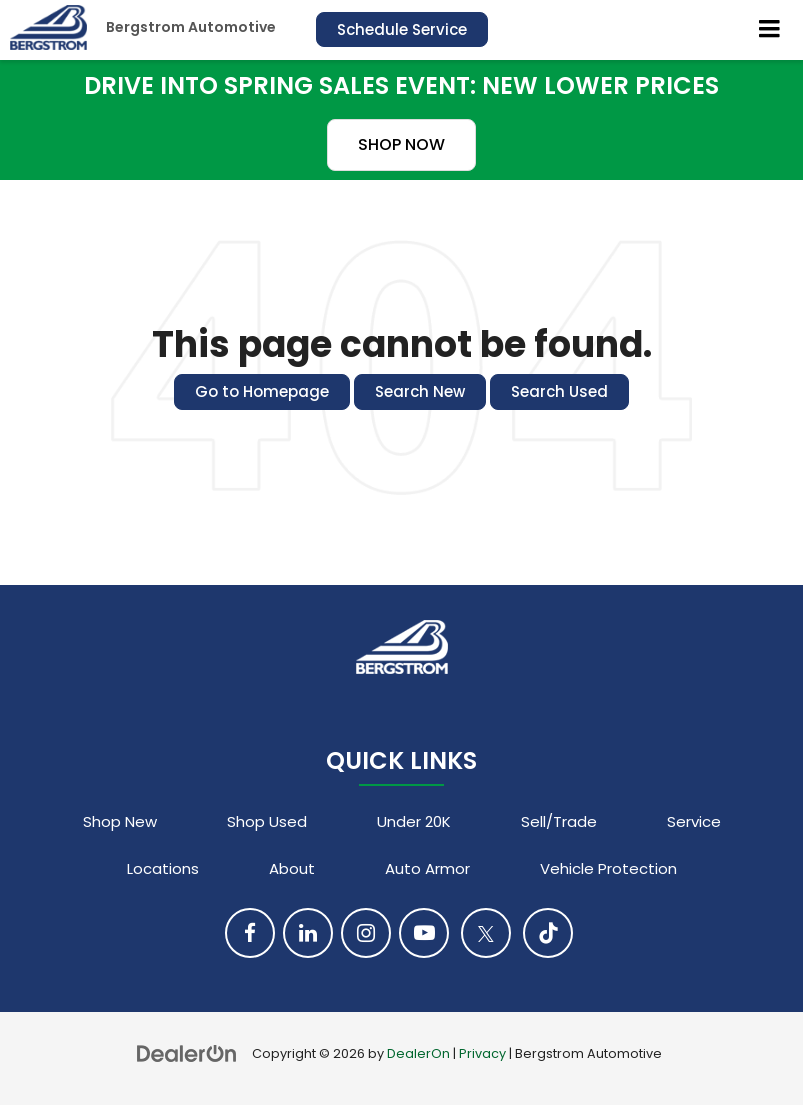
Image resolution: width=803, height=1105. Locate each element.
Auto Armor (427, 868)
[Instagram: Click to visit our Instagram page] (366, 933)
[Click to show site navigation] (770, 30)
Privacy (482, 1053)
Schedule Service (402, 29)
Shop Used (267, 821)
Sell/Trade (559, 821)
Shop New (120, 821)
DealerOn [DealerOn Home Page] (418, 1053)
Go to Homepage (262, 391)
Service (694, 821)
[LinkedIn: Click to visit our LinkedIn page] (308, 933)
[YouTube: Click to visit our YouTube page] (424, 933)
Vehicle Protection (608, 868)
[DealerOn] (187, 1052)
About (292, 868)
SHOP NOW (401, 144)
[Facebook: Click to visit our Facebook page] (250, 933)
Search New (420, 391)
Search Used (559, 391)
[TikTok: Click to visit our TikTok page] (548, 933)
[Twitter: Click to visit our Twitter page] (486, 933)
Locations (163, 868)
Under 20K (414, 821)
